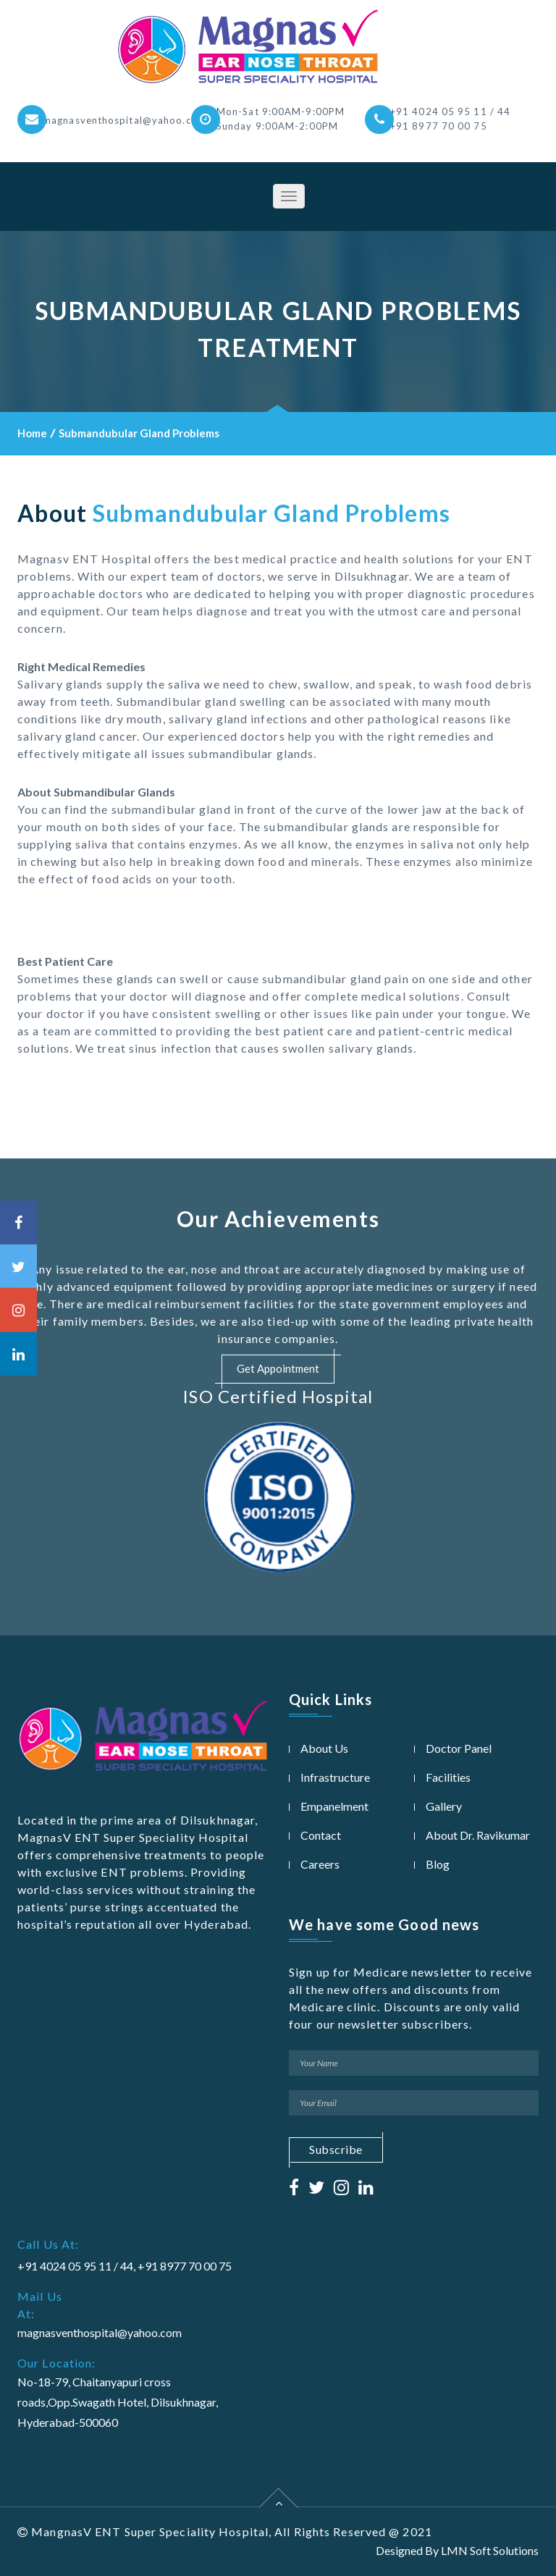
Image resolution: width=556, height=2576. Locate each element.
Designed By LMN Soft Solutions (457, 2550)
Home (32, 432)
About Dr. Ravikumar (478, 1835)
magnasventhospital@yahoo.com (124, 120)
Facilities (448, 1777)
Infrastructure (335, 1777)
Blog (438, 1864)
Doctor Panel (459, 1748)
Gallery (444, 1806)
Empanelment (334, 1806)
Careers (320, 1864)
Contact (320, 1835)
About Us (324, 1748)
